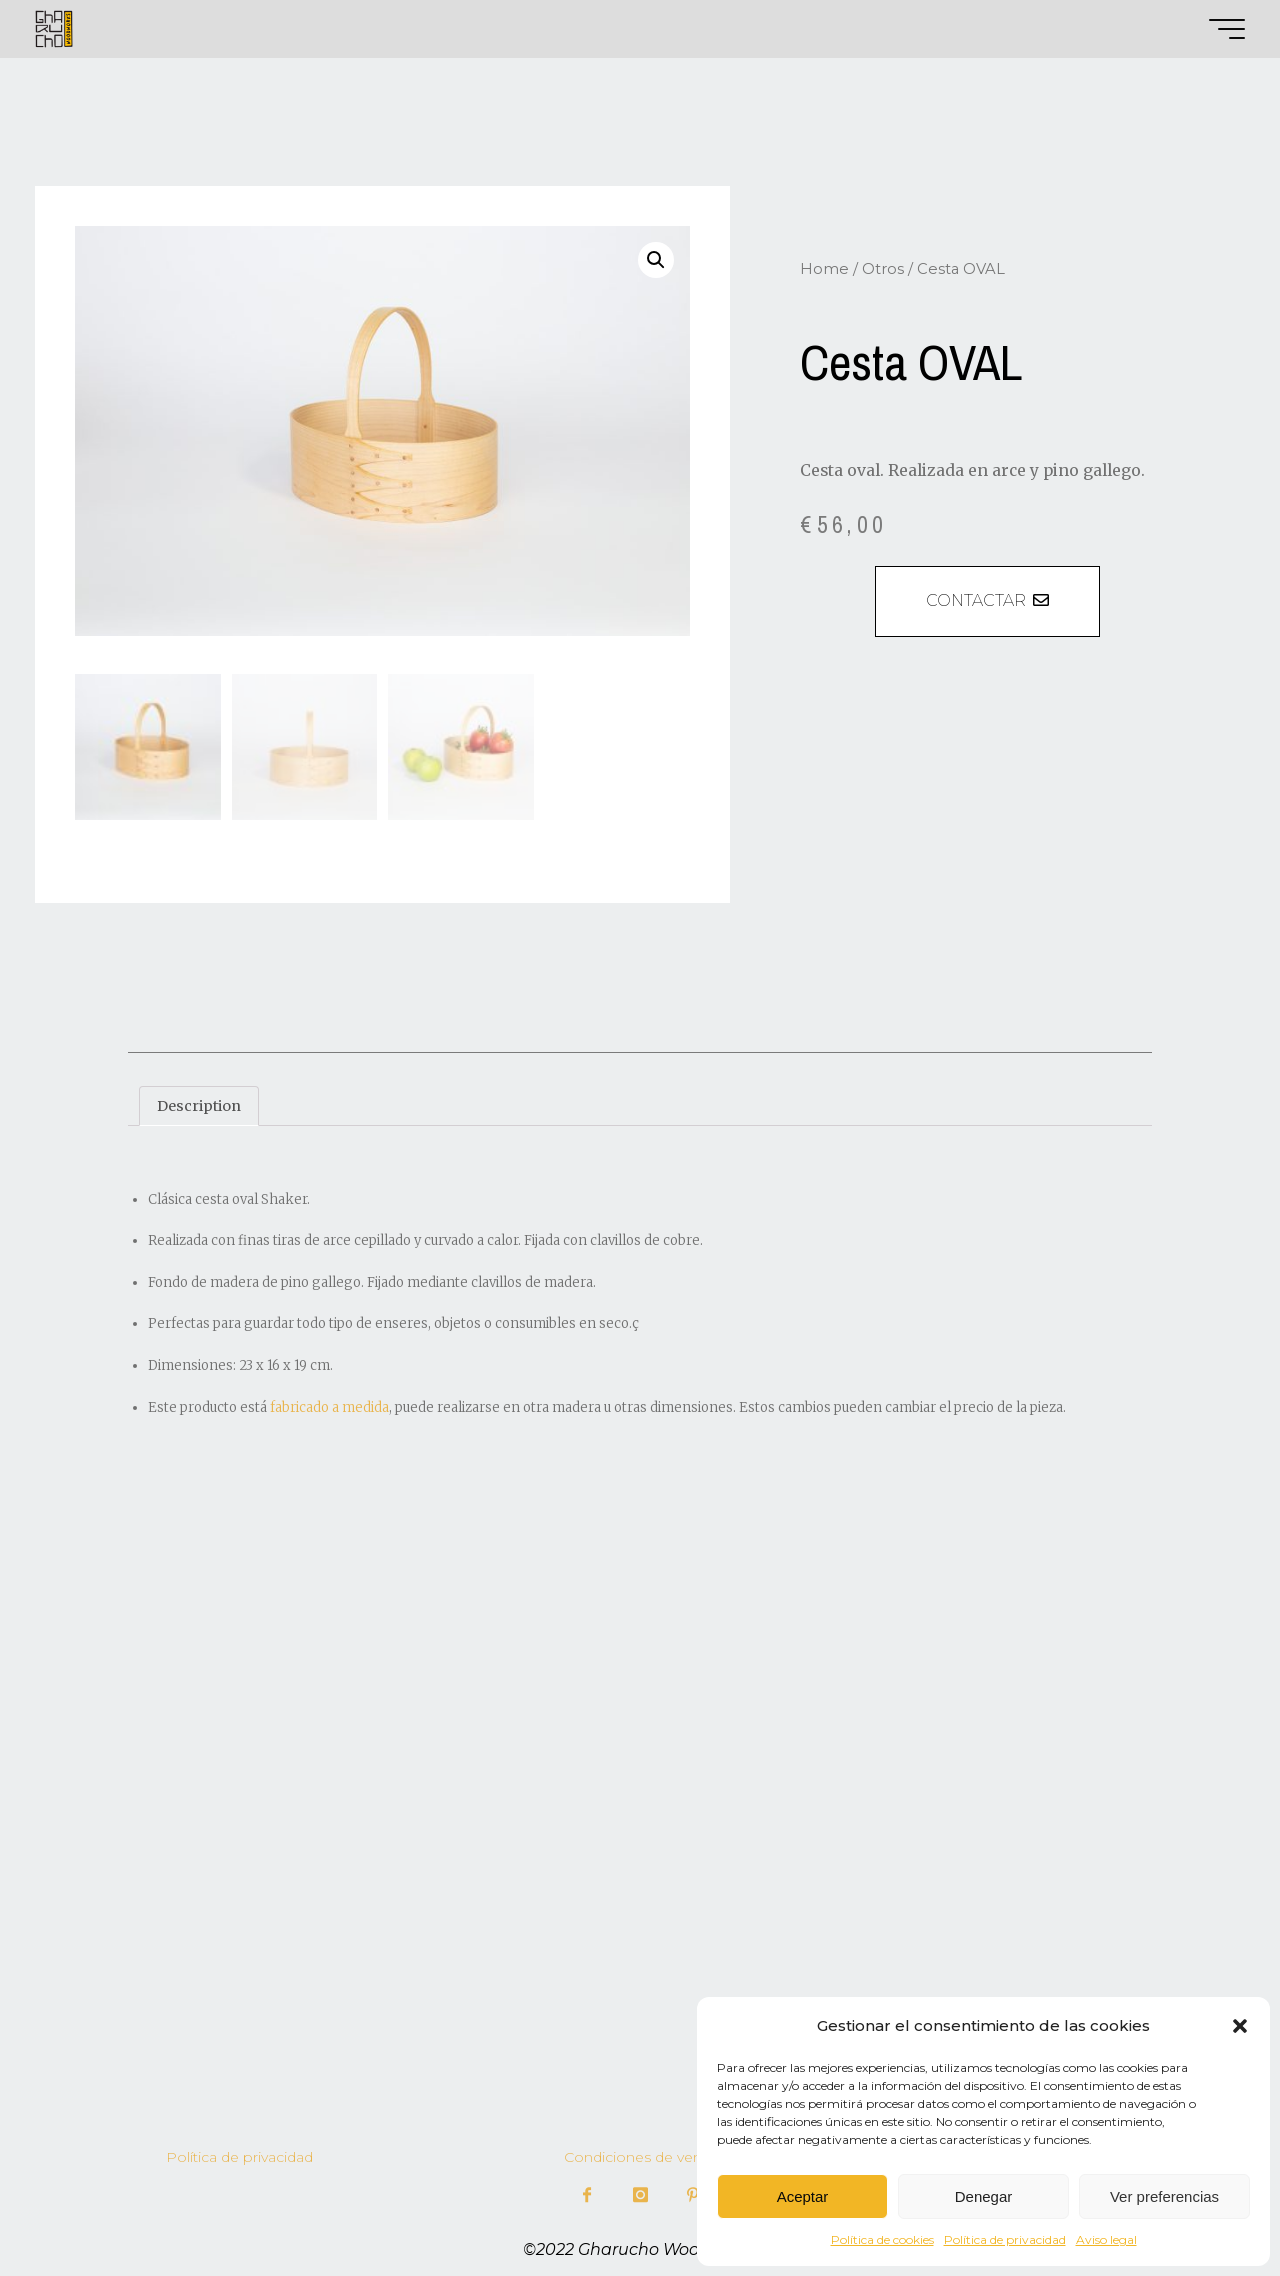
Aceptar (803, 2196)
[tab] (201, 1103)
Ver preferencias (1164, 2196)
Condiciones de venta (639, 2154)
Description (200, 1103)
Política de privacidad (1005, 2239)
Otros (883, 269)
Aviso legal (1106, 2239)
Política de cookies (882, 2239)
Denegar (984, 2196)
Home (824, 269)
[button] (1240, 2026)
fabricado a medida (329, 1404)
